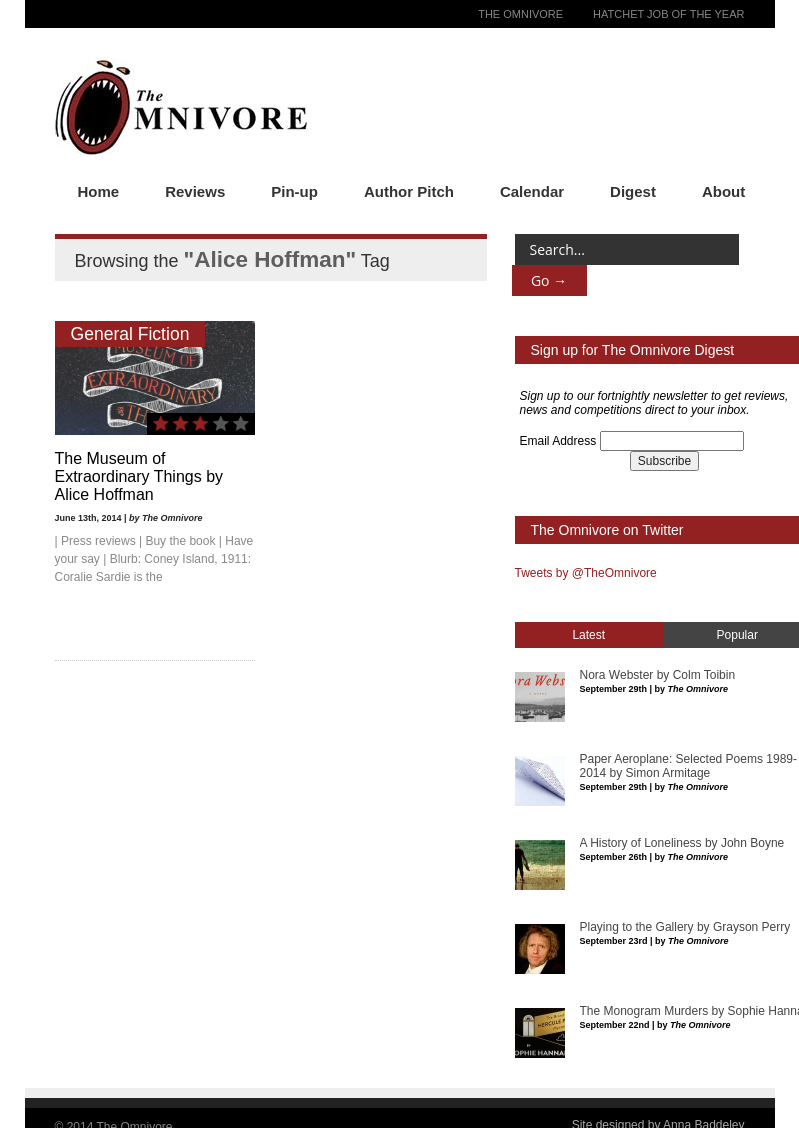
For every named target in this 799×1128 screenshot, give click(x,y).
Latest (588, 635)
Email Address (558, 441)
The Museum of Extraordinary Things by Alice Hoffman (139, 476)
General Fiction (130, 334)
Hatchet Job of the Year (668, 14)
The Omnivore (520, 14)
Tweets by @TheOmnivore (586, 573)
